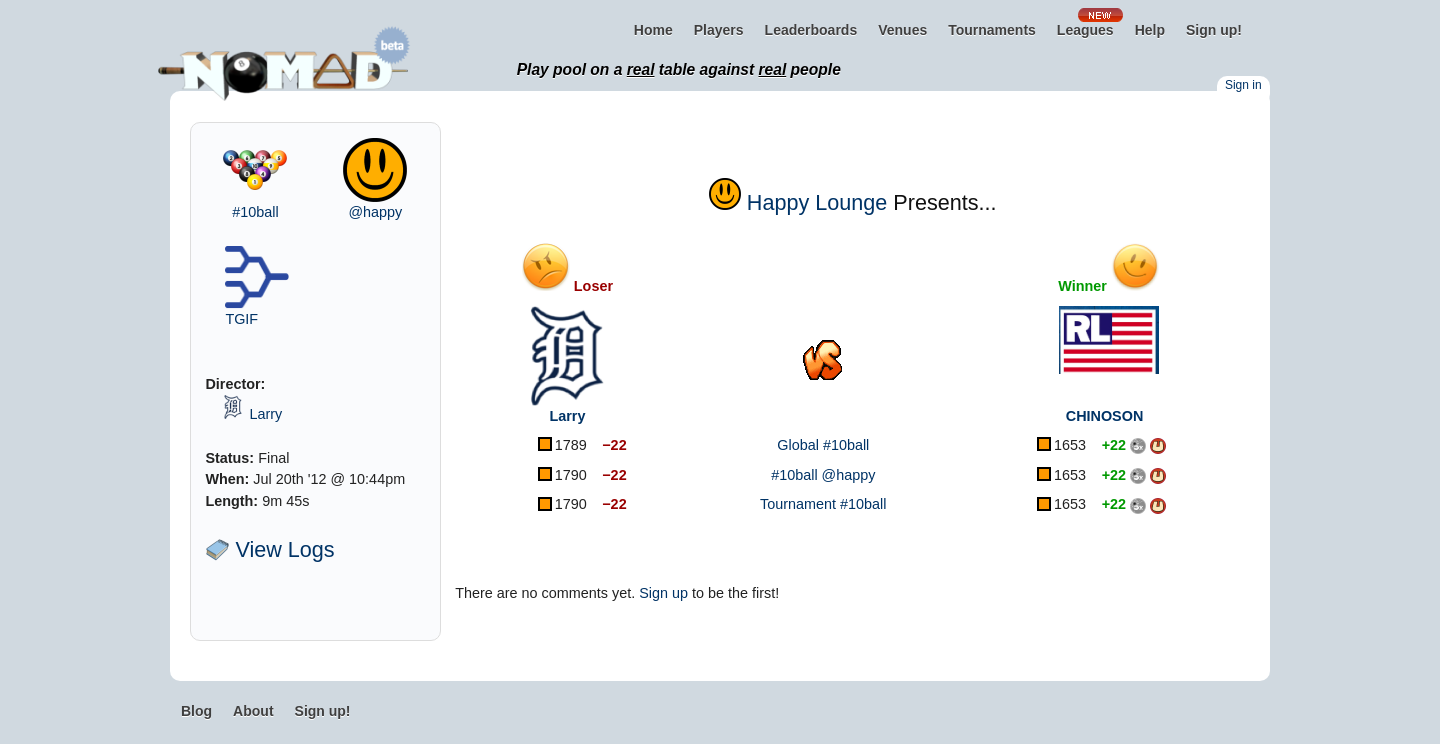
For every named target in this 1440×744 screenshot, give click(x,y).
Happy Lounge (817, 202)
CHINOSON (1105, 416)
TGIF (241, 319)
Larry (265, 414)
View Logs (269, 549)
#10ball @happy (823, 475)
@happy (375, 212)
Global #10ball (823, 445)
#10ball (255, 212)
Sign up (663, 593)
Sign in (1243, 85)
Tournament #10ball (823, 504)
